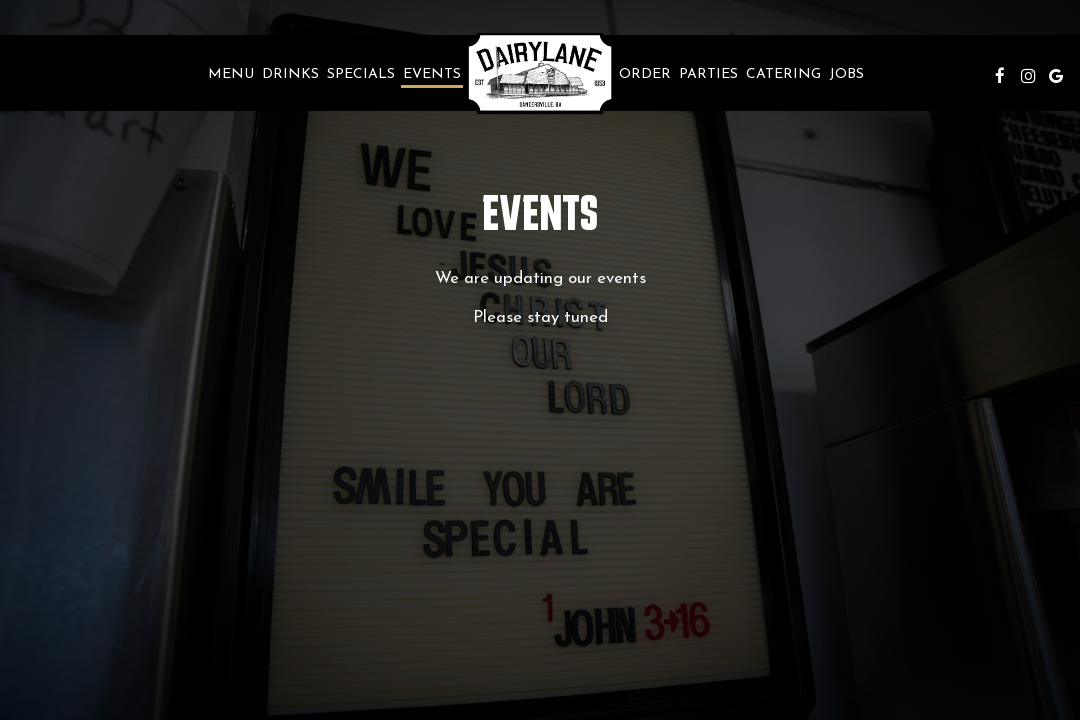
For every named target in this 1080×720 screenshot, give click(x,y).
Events (432, 74)
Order (645, 74)
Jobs (846, 74)
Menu (231, 74)
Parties (708, 74)
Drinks (290, 74)
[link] (540, 73)
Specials (361, 74)
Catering (783, 74)
